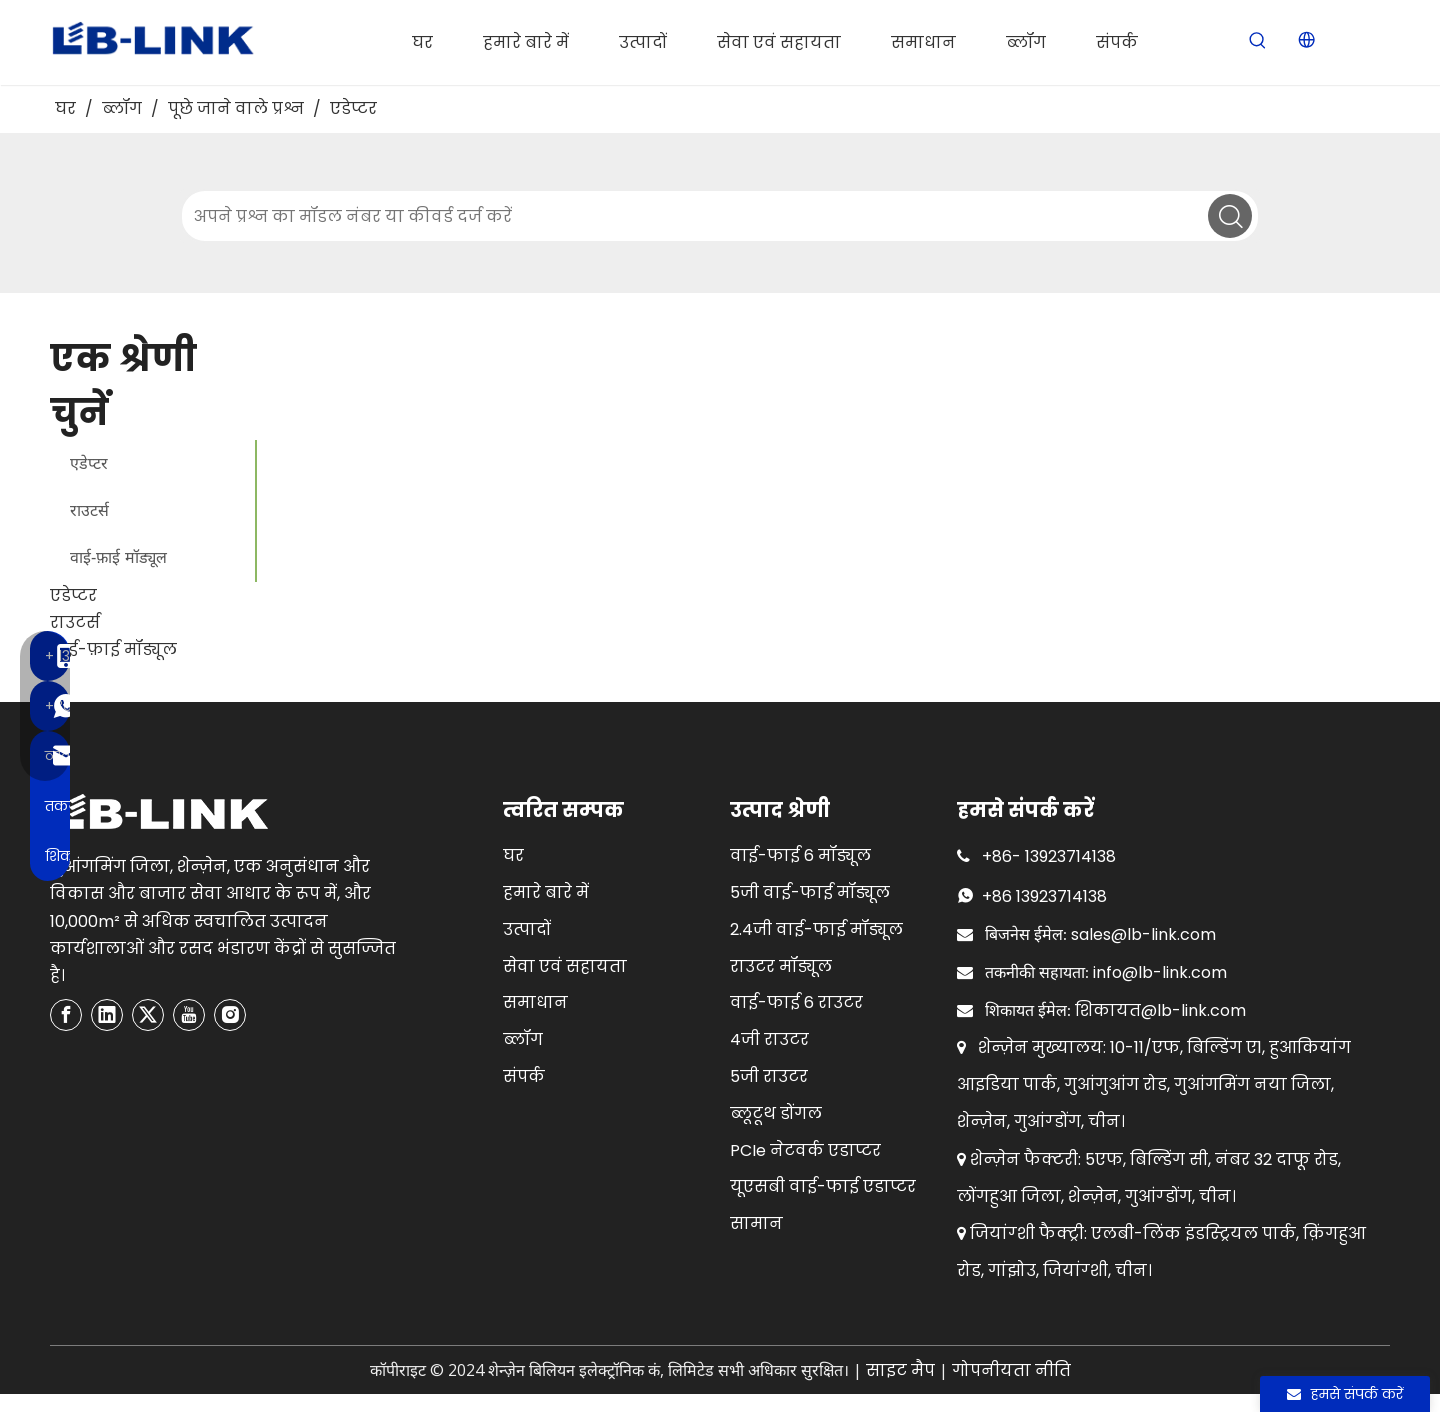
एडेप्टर (89, 463)
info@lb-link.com (1160, 972)
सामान (756, 1223)
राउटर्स (89, 510)
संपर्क (524, 1076)
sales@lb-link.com (1143, 934)
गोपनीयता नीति (1011, 1370)
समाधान (535, 1002)
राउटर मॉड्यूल (781, 966)
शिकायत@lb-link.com (1160, 1010)
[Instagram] (230, 1015)
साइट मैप (900, 1370)
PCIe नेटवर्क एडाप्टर (805, 1150)
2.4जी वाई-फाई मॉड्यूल (816, 929)
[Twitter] (148, 1015)
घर (513, 855)
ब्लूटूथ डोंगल (776, 1113)
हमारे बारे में (546, 892)
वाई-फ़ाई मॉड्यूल (118, 557)
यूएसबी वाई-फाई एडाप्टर (823, 1186)
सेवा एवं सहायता (565, 966)
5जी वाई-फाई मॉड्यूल (810, 892)
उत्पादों (527, 929)
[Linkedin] (107, 1015)
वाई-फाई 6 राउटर (796, 1002)
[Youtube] (189, 1015)
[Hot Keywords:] (1258, 41)
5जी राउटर (769, 1076)
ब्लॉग (523, 1039)
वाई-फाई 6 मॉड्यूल (800, 855)
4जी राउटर (769, 1039)
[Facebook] (66, 1015)
